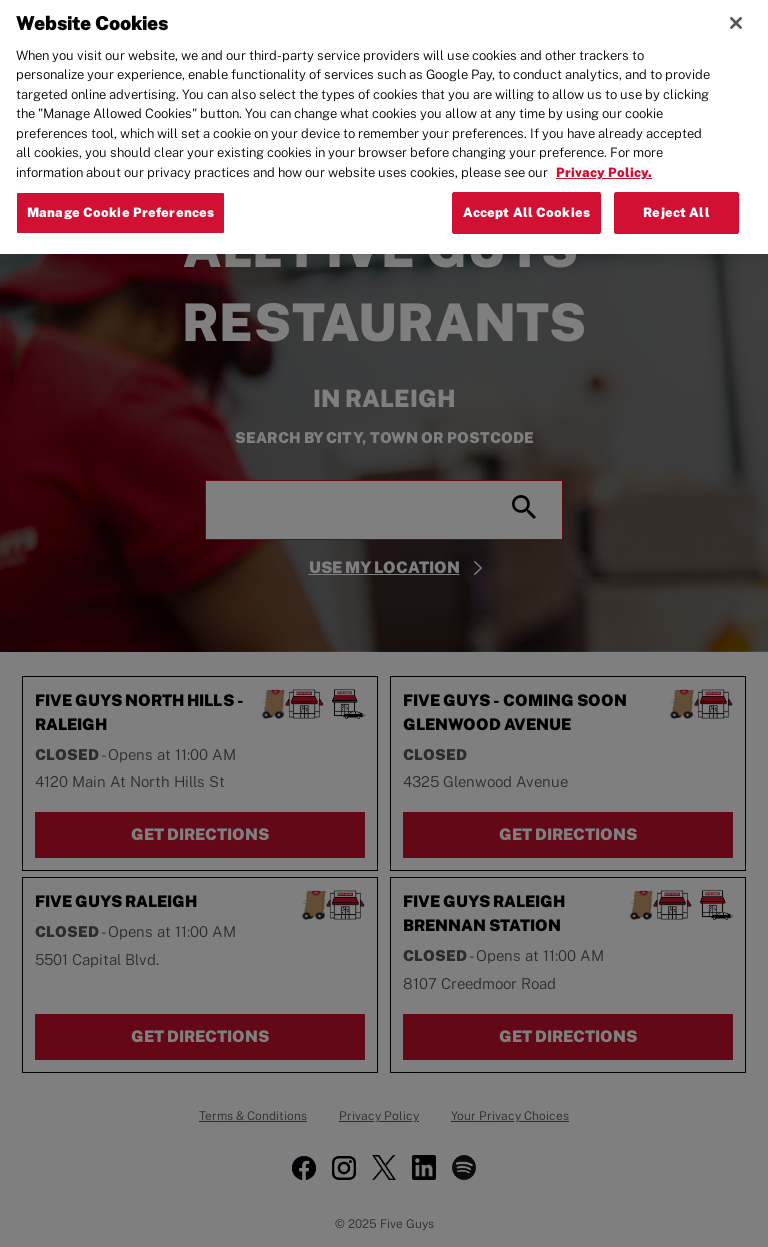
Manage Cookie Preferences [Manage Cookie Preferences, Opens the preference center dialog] (120, 200)
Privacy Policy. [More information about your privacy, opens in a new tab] (604, 160)
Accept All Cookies (526, 200)
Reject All (676, 200)
